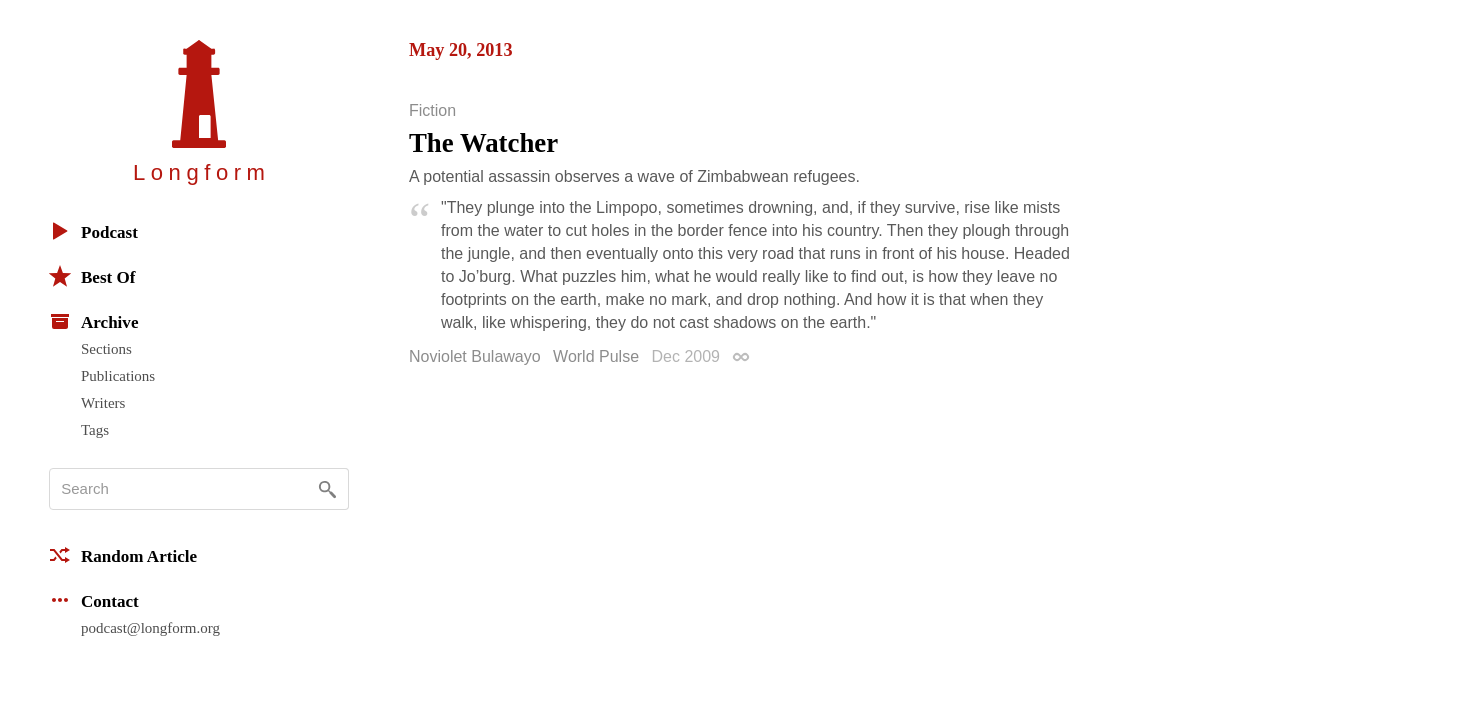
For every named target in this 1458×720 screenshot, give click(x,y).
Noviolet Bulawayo (475, 356)
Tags (95, 430)
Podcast (93, 231)
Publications (118, 376)
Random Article (123, 555)
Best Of (92, 276)
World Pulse (596, 356)
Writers (103, 403)
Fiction (432, 111)
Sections (106, 349)
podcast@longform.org (150, 628)
